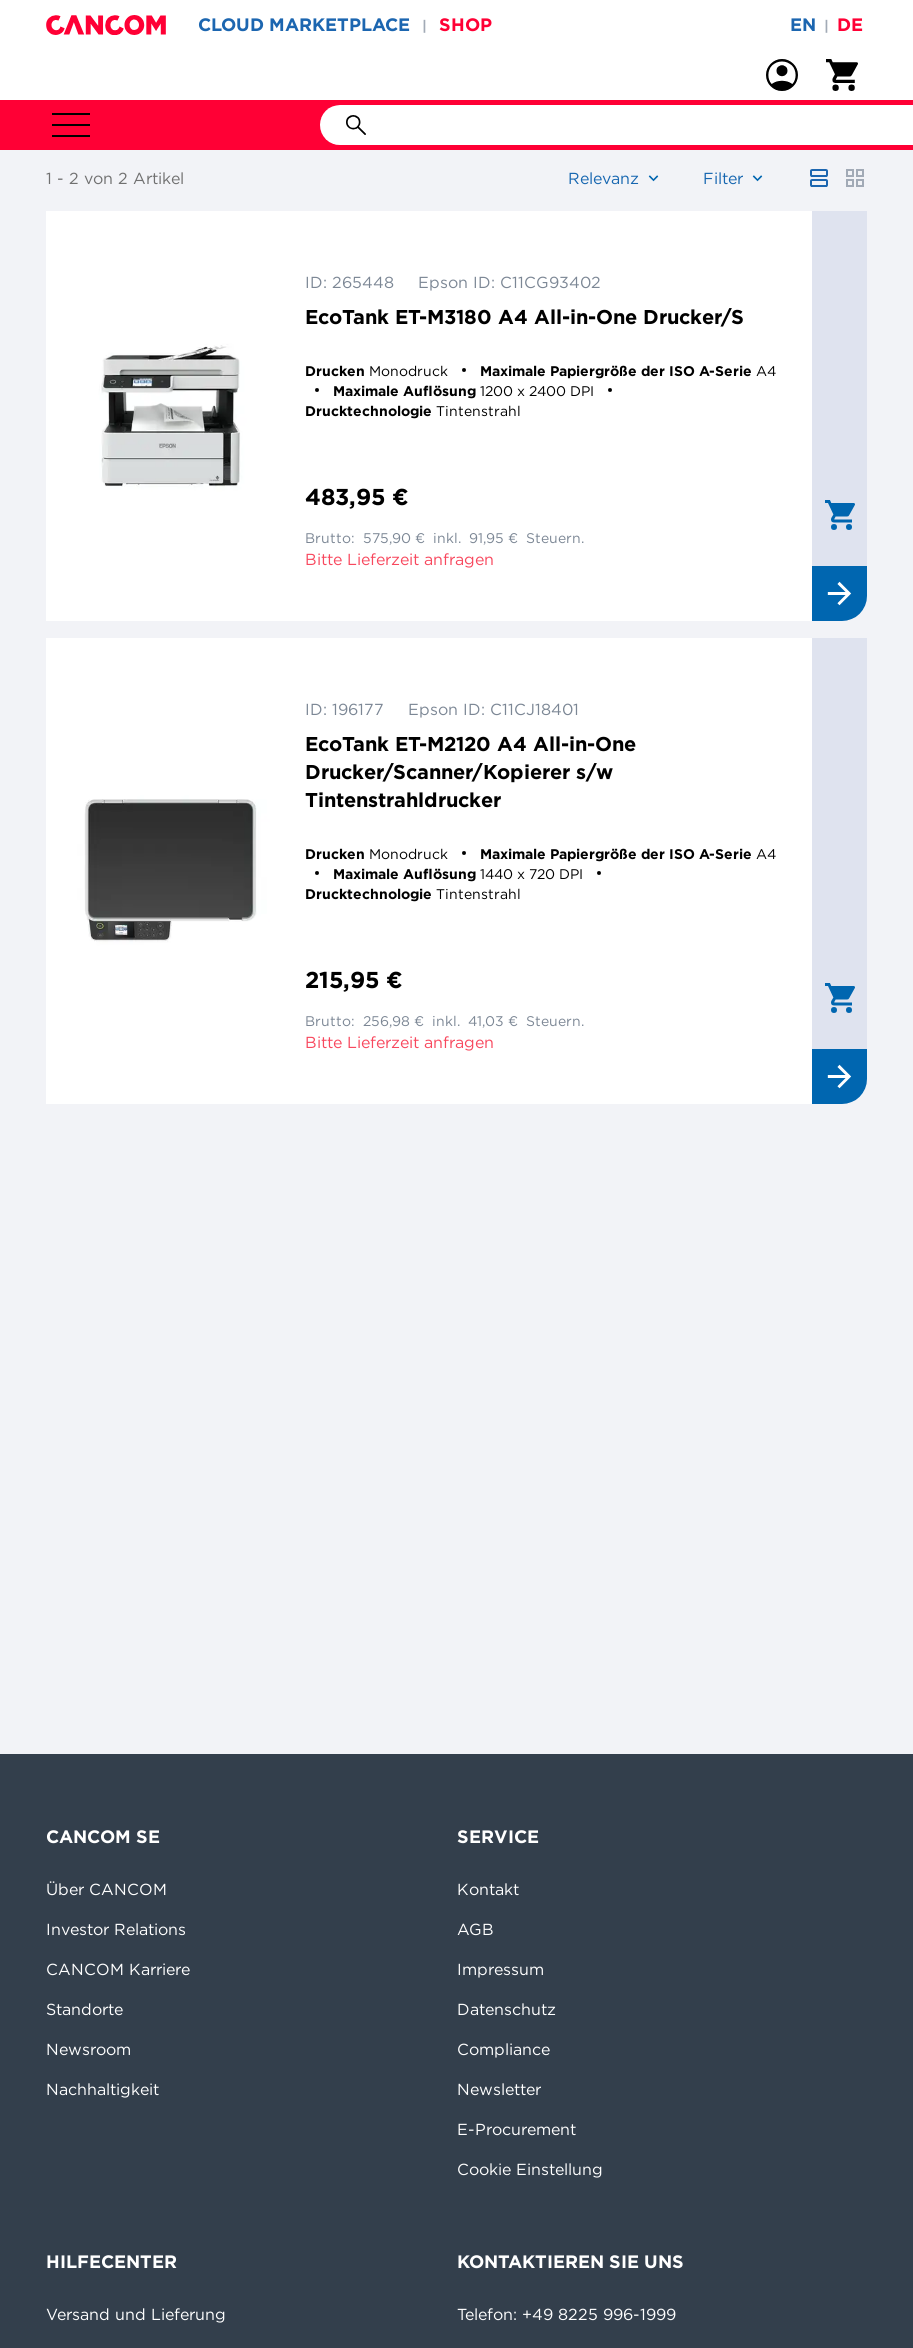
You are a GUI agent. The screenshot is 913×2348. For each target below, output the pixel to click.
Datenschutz (506, 2009)
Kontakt (488, 1889)
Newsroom (88, 2049)
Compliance (503, 2049)
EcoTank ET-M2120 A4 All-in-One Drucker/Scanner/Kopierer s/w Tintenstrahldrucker (470, 771)
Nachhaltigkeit (102, 2089)
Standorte (84, 2009)
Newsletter (499, 2089)
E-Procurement (516, 2129)
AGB (475, 1929)
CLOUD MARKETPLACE (304, 24)
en (803, 24)
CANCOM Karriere (118, 1969)
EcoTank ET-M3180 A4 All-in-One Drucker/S (524, 316)
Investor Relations (116, 1929)
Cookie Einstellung (530, 2169)
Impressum (500, 1969)
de (850, 24)
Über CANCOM (106, 1889)
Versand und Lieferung (136, 2314)
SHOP (465, 24)
